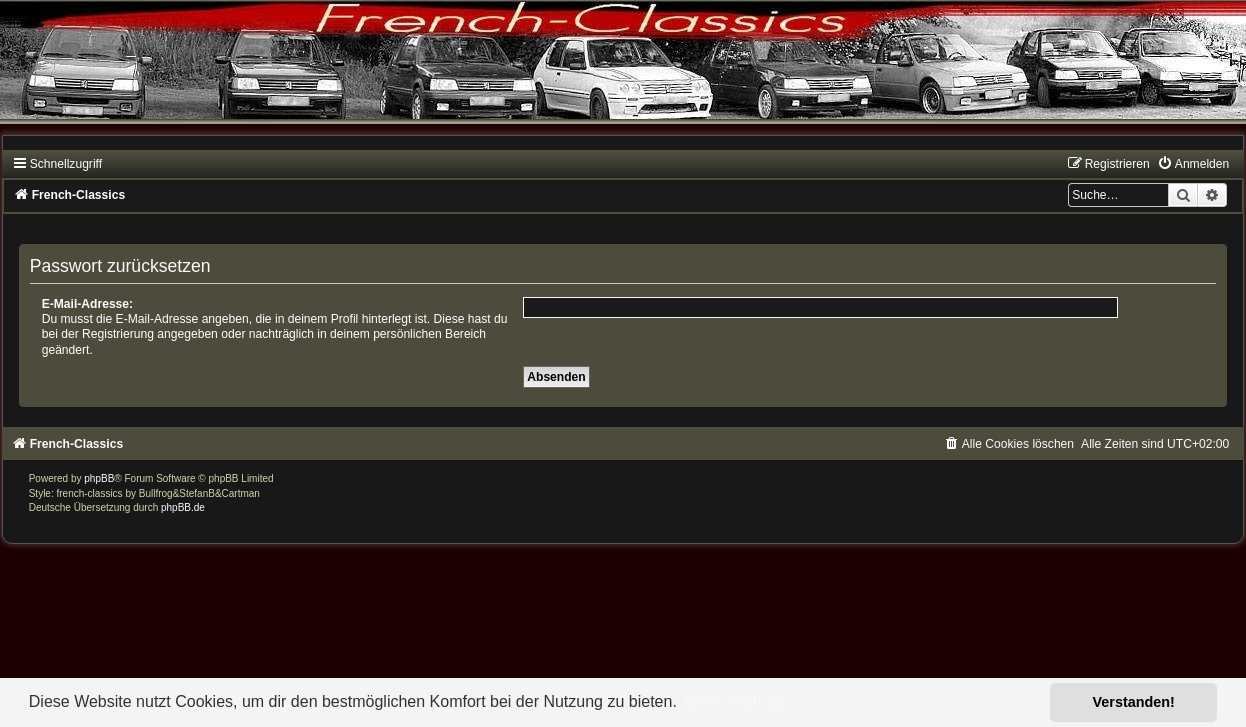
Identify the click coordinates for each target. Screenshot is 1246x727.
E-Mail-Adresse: (87, 304)
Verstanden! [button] (1134, 702)
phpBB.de (183, 507)
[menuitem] (1193, 164)
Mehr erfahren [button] (734, 701)
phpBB (99, 478)
